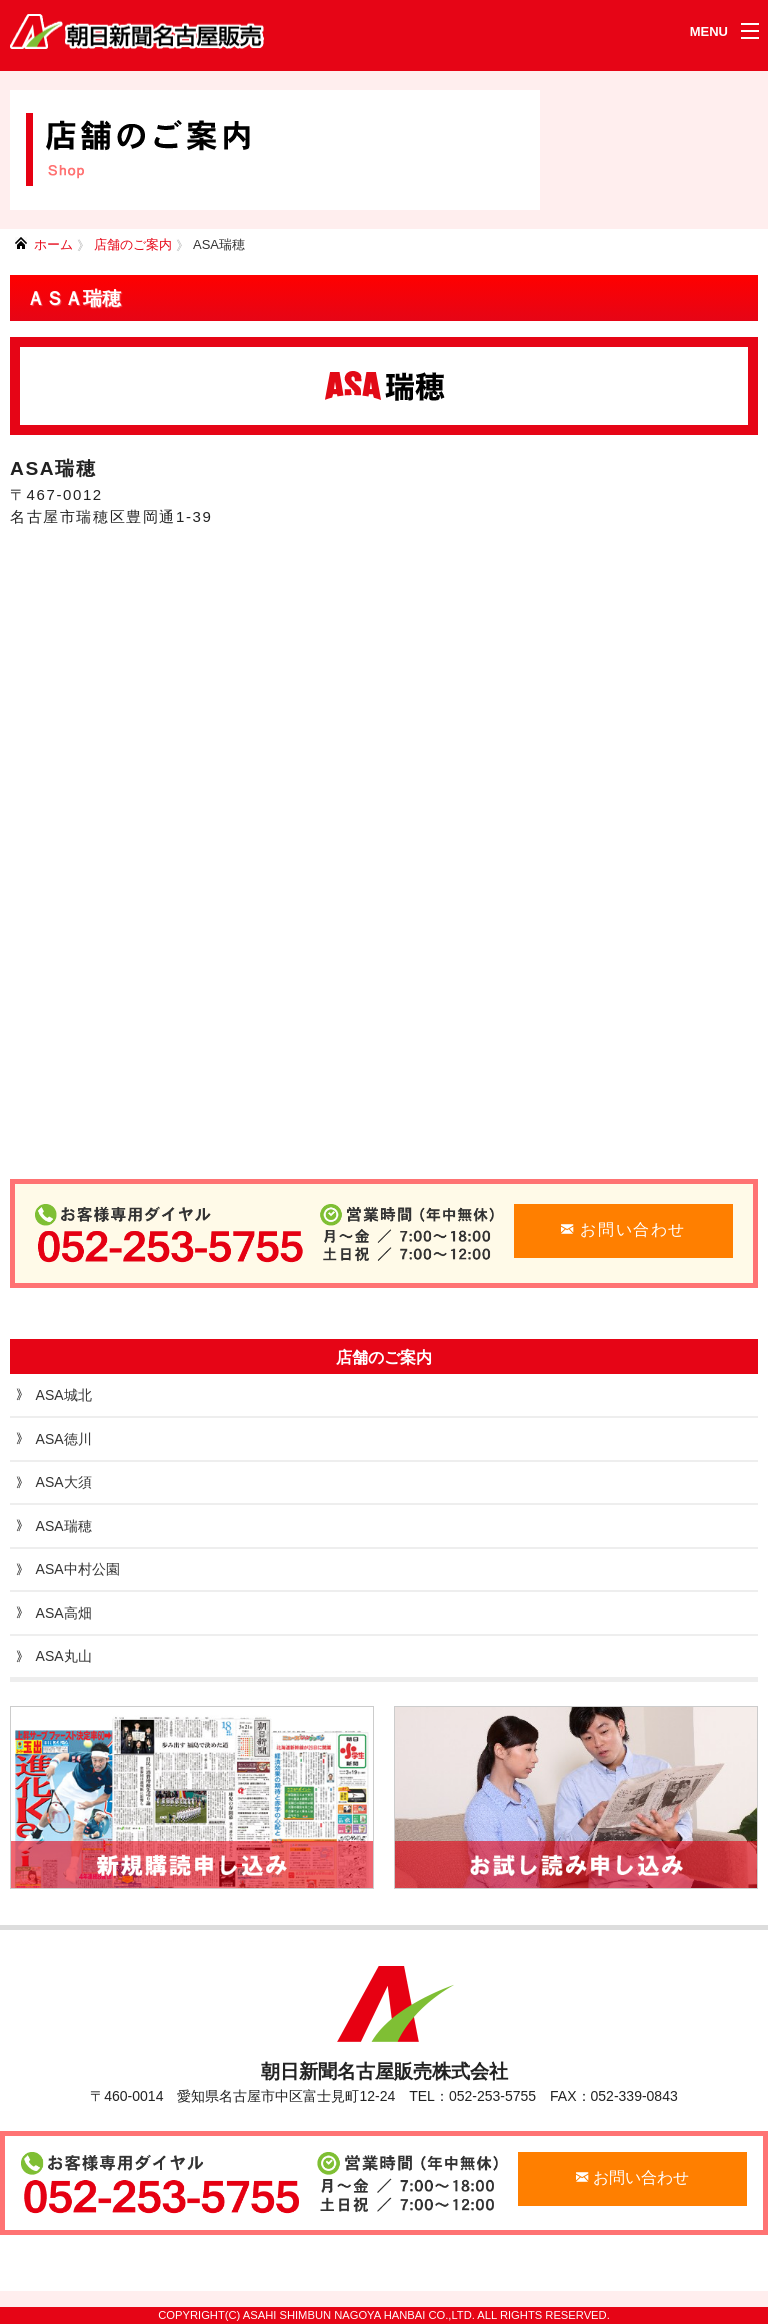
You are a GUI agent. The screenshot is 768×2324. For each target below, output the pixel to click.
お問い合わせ (623, 1229)
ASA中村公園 (78, 1569)
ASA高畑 (64, 1613)
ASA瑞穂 (219, 244)
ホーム (53, 244)
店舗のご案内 (133, 244)
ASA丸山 (64, 1656)
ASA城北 (64, 1395)
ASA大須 (64, 1482)
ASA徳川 (64, 1439)
